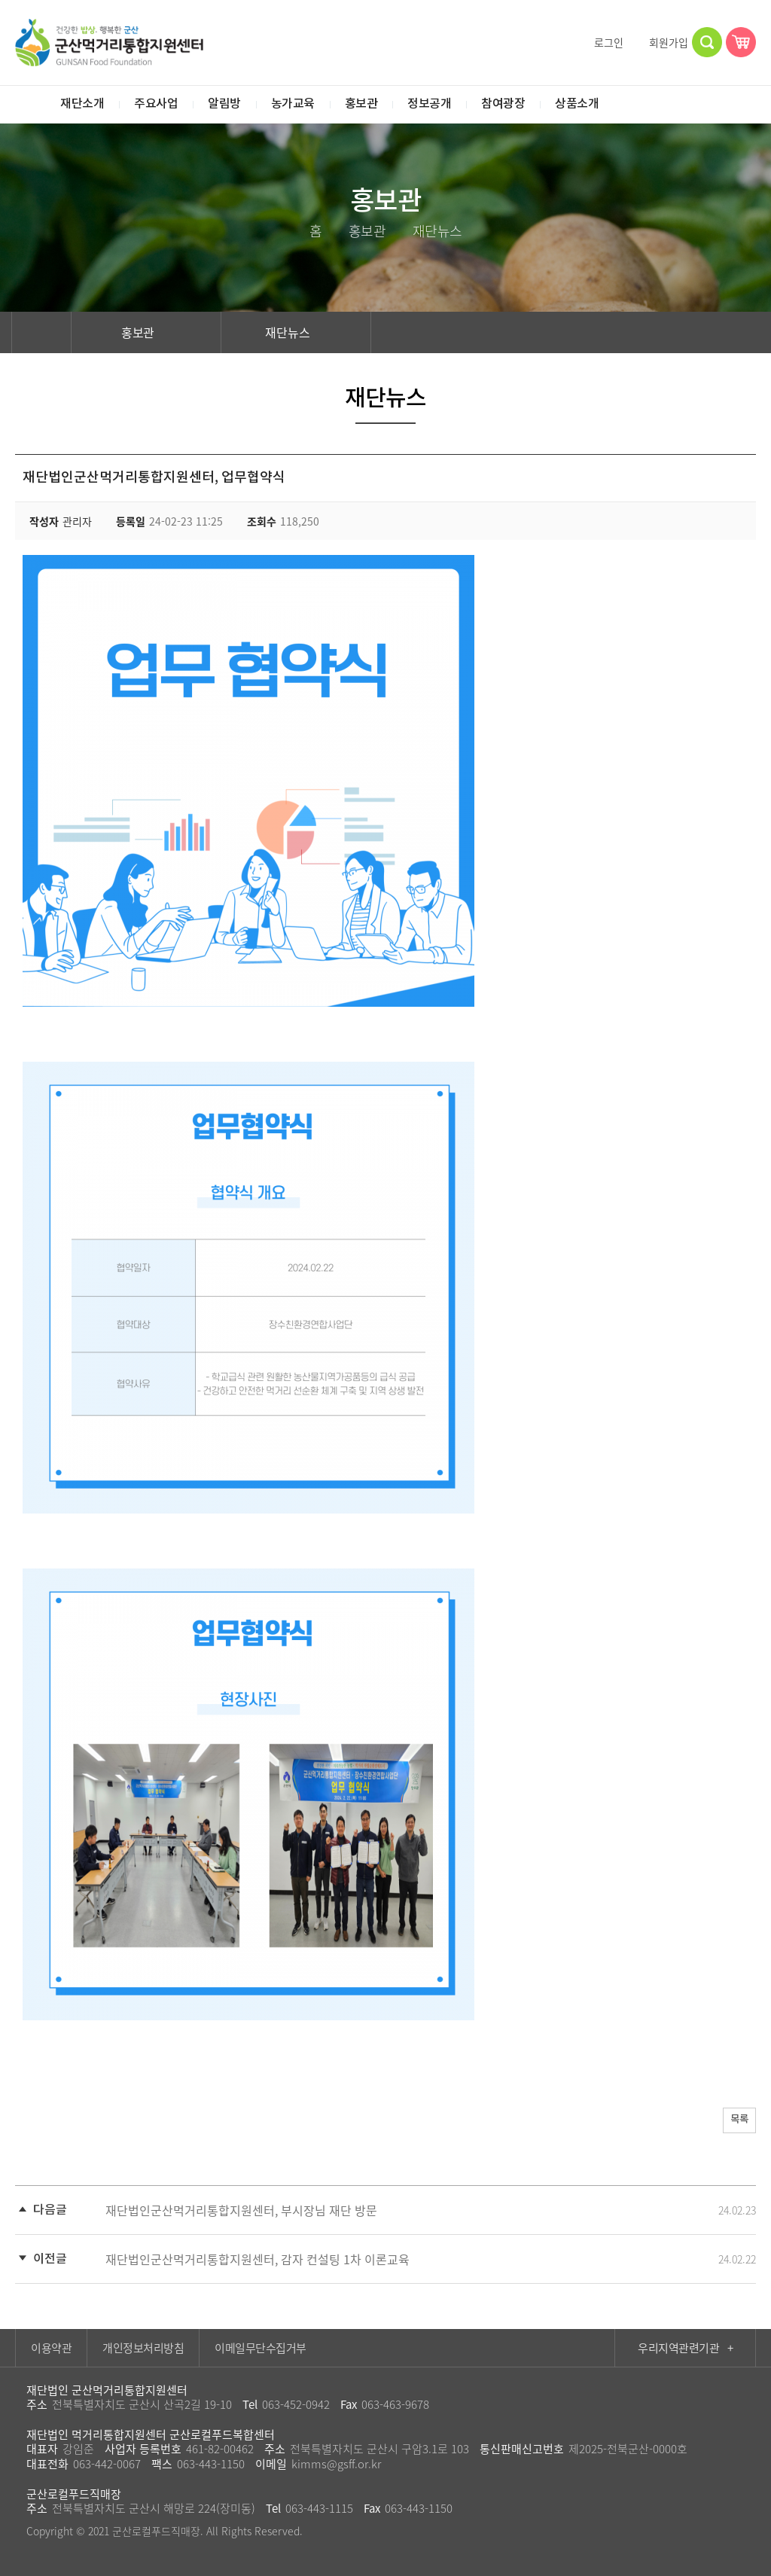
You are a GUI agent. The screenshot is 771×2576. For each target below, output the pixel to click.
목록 (734, 2121)
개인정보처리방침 (143, 2348)
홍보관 (146, 332)
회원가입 (661, 42)
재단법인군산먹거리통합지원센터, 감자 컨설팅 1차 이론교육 (257, 2259)
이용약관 (51, 2348)
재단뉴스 (296, 332)
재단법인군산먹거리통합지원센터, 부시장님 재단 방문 (241, 2210)
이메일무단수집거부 (260, 2348)
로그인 (602, 42)
